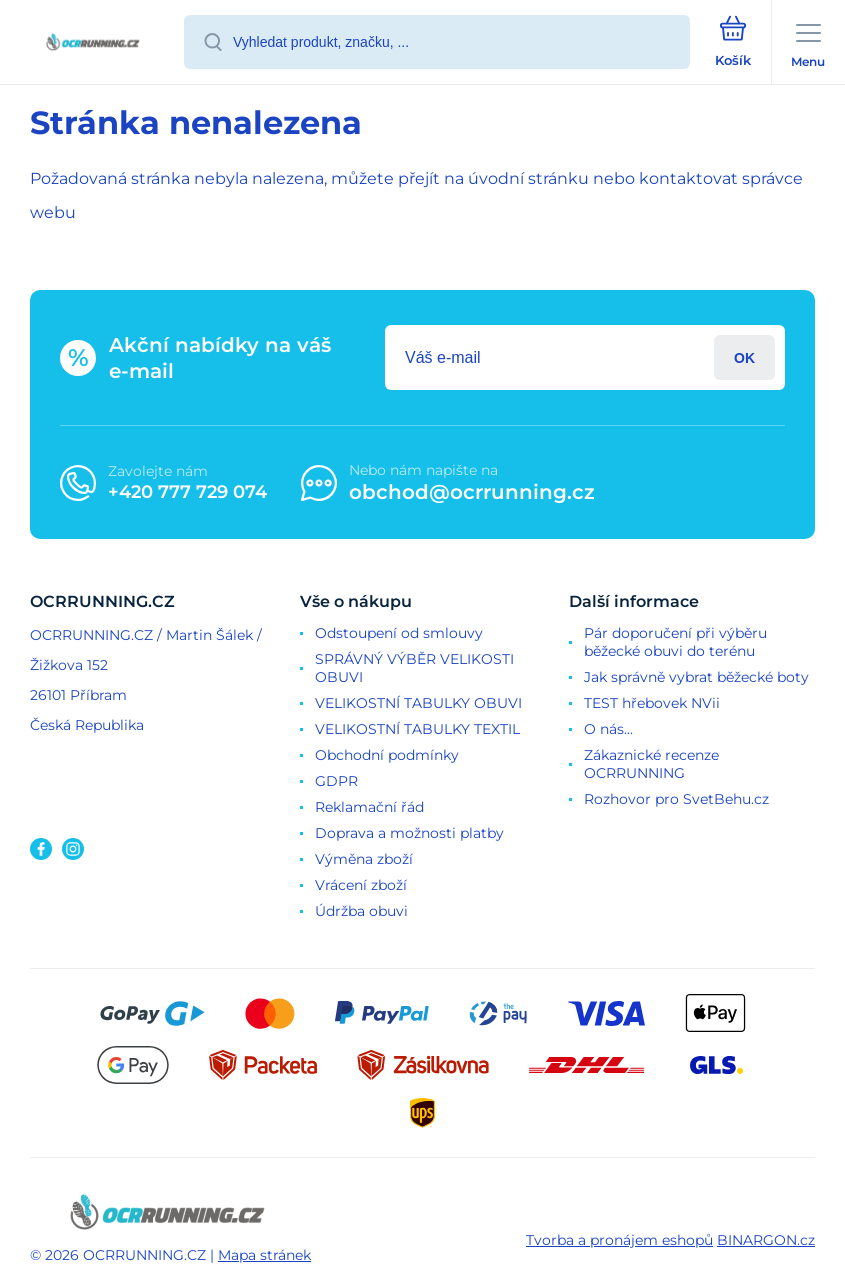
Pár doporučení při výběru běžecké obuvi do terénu (675, 642)
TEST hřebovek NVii (652, 703)
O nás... (608, 729)
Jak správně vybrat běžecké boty (696, 677)
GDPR (336, 781)
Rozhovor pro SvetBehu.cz (676, 799)
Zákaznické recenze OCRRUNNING (651, 764)
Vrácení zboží (361, 885)
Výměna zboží (364, 859)
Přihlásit (744, 357)
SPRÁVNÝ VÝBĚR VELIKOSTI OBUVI (414, 668)
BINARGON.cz (766, 1240)
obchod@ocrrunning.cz (472, 492)
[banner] (93, 43)
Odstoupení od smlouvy (399, 633)
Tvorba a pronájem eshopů (619, 1240)
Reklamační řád (369, 807)
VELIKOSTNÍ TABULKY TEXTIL (417, 729)
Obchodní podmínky (387, 755)
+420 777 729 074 (187, 492)
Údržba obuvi (361, 911)
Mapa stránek (264, 1255)
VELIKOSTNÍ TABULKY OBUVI (418, 703)
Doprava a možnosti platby (409, 833)
